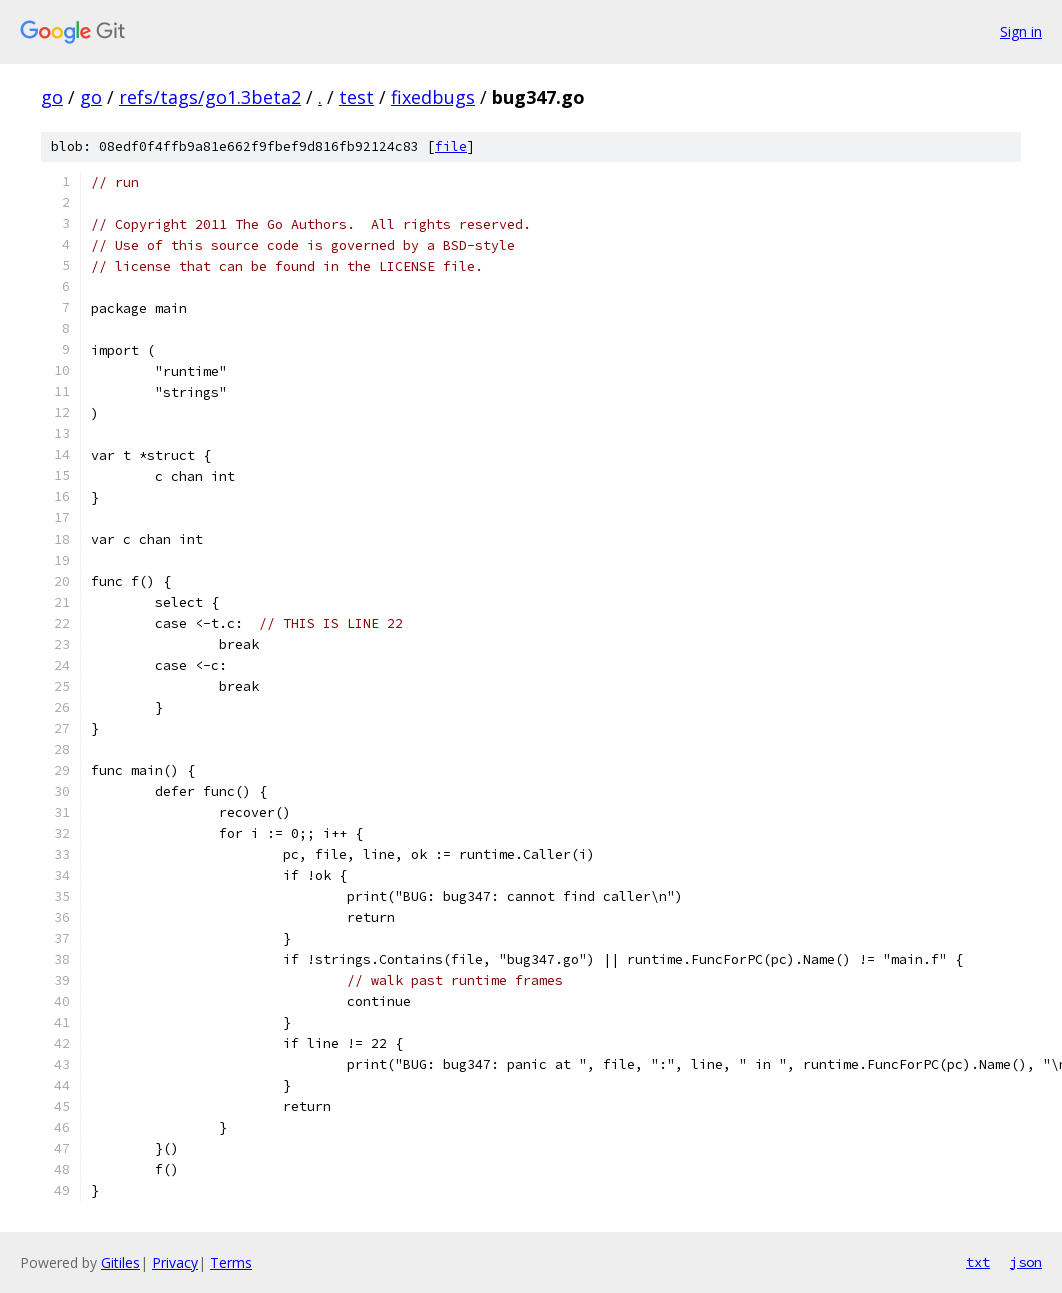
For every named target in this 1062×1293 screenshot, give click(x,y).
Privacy (175, 1262)
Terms (231, 1262)
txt (978, 1262)
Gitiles (120, 1262)
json (1026, 1262)
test (356, 97)
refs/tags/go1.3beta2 (210, 97)
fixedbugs (433, 97)
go (52, 97)
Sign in (1021, 31)
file (451, 146)
